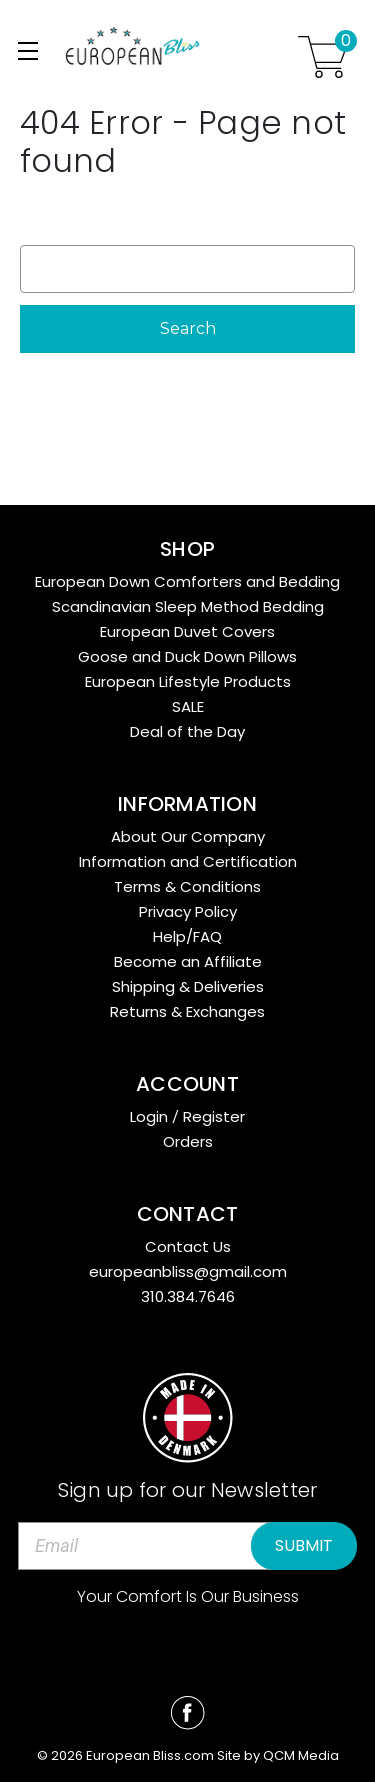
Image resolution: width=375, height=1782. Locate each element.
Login (149, 1116)
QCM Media (301, 1755)
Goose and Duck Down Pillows (187, 656)
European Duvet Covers (187, 631)
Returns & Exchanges (187, 1011)
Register (214, 1116)
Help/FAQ (187, 936)
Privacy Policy (188, 911)
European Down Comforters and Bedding (187, 581)
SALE (188, 706)
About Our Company (188, 836)
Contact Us (188, 1246)
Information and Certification (188, 861)
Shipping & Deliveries (188, 986)
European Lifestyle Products (188, 681)
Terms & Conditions (187, 886)
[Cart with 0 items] (323, 57)
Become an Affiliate (188, 961)
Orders (188, 1141)
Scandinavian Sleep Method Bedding (188, 606)
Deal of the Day (187, 731)
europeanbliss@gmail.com (188, 1271)
